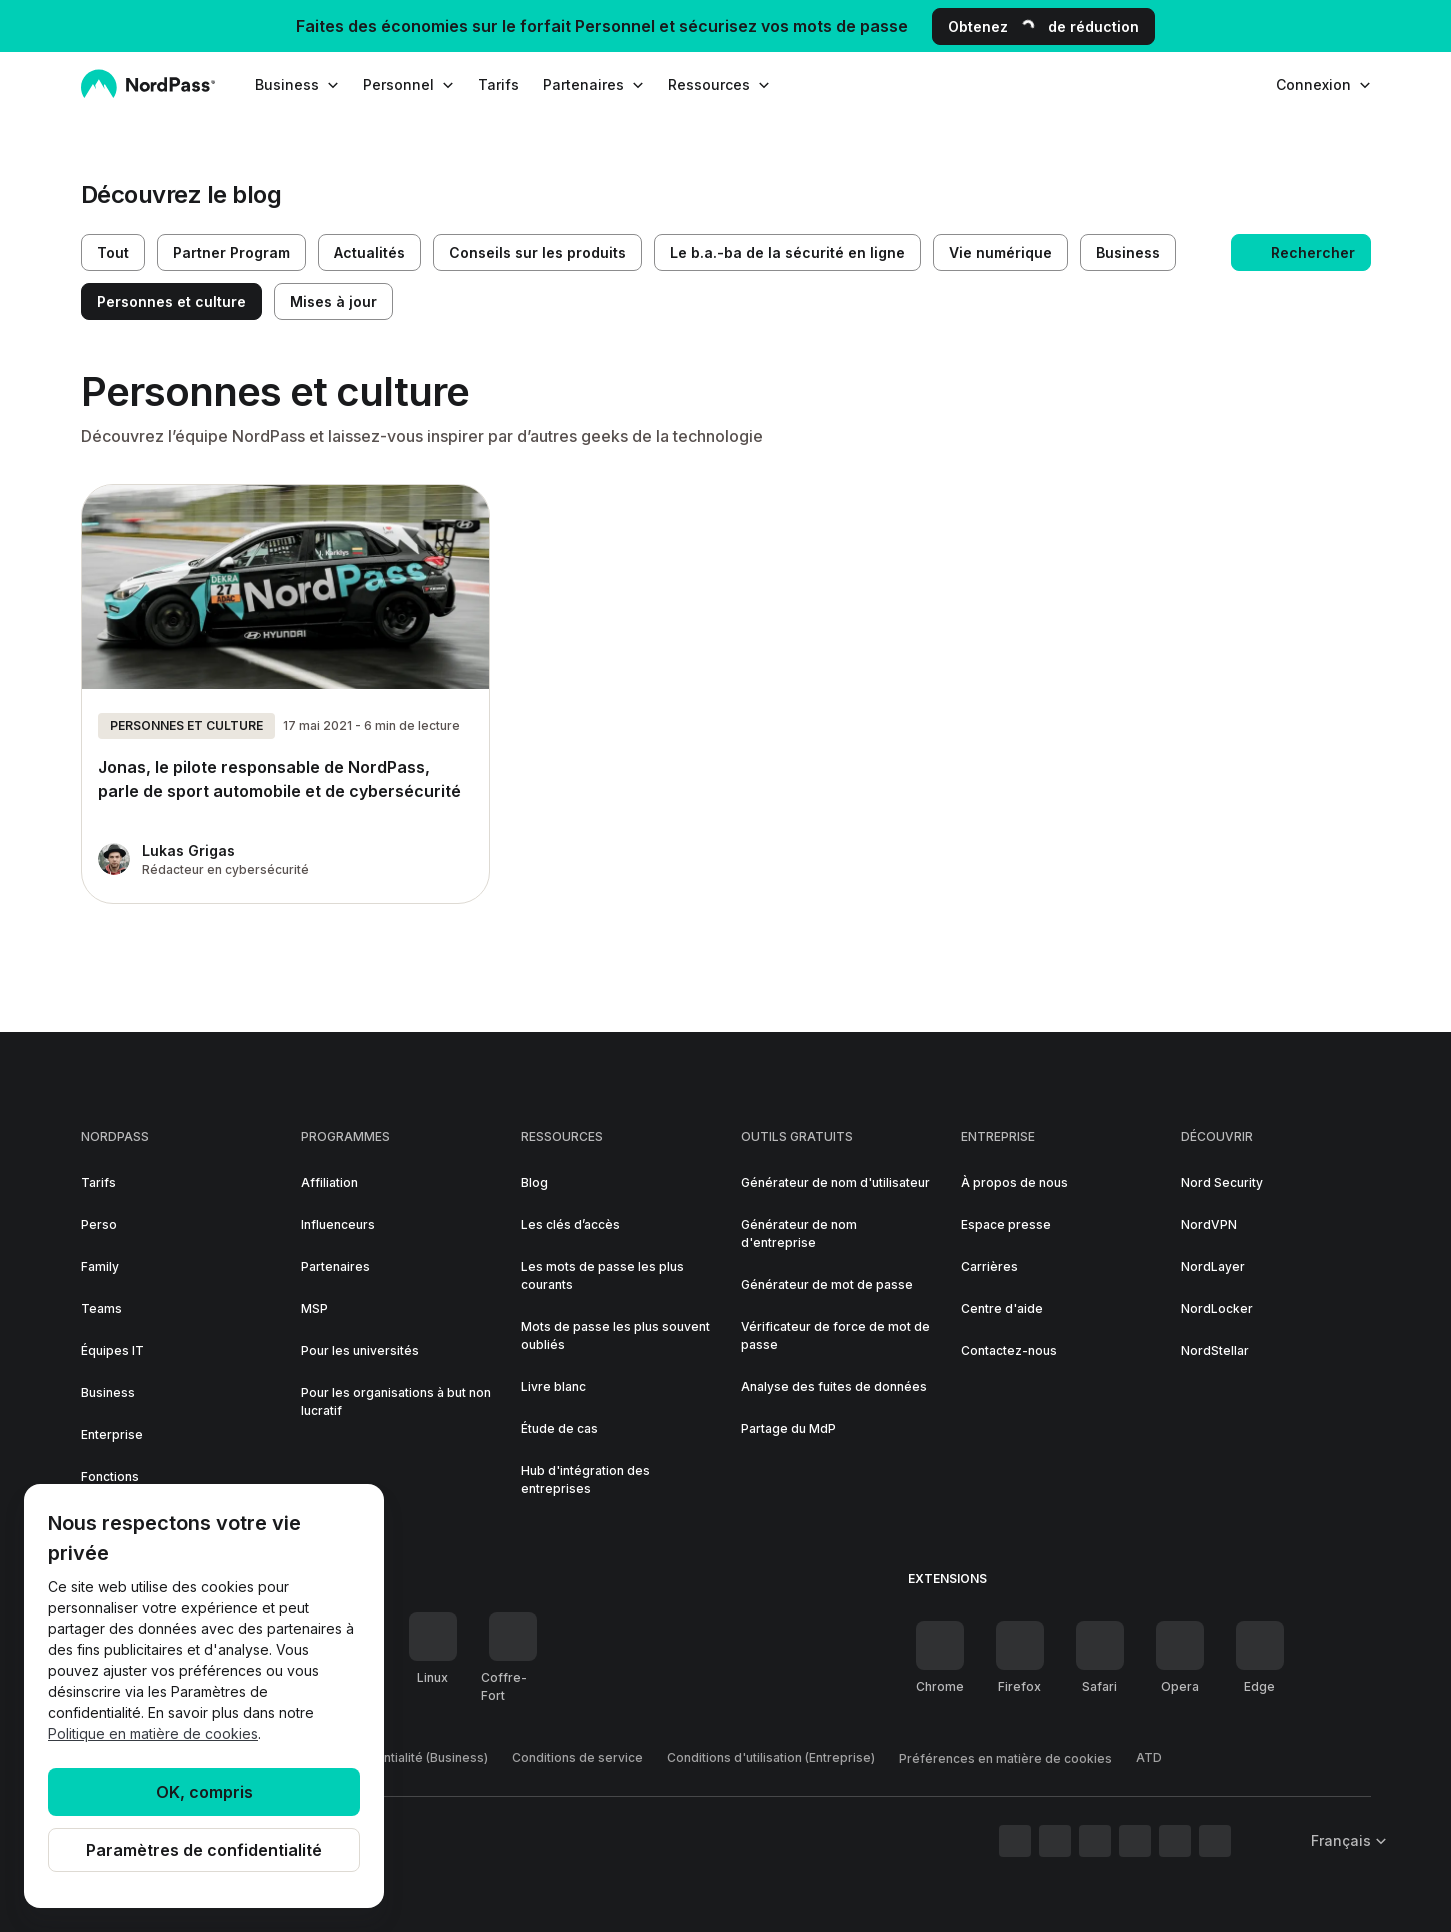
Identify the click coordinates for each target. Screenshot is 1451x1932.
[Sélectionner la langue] (1343, 1840)
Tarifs (498, 84)
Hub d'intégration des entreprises (585, 1479)
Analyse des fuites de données (834, 1386)
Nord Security (1222, 1182)
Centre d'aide (1002, 1308)
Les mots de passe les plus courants (602, 1275)
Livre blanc (553, 1386)
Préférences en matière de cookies (1005, 1758)
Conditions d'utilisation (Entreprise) (771, 1757)
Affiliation (329, 1182)
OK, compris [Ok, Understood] (204, 1792)
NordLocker (1217, 1308)
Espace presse (1006, 1224)
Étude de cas (559, 1428)
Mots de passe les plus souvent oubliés (615, 1335)
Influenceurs (338, 1224)
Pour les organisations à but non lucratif (396, 1401)
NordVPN (1209, 1224)
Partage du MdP (788, 1428)
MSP (314, 1308)
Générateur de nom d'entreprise (799, 1233)
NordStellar (1215, 1350)
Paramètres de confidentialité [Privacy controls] (204, 1850)
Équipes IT (112, 1350)
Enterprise (112, 1434)
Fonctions (110, 1476)
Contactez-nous (1009, 1350)
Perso (99, 1224)
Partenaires (335, 1266)
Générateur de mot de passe (827, 1284)
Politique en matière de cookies (153, 1733)
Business (108, 1392)
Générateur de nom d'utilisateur (835, 1182)
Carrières (989, 1266)
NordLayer (1213, 1266)
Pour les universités (360, 1350)
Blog (534, 1182)
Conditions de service (577, 1757)
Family (100, 1266)
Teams (101, 1308)
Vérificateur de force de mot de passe (835, 1335)
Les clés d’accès (570, 1224)
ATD (1149, 1757)
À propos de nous (1014, 1182)
